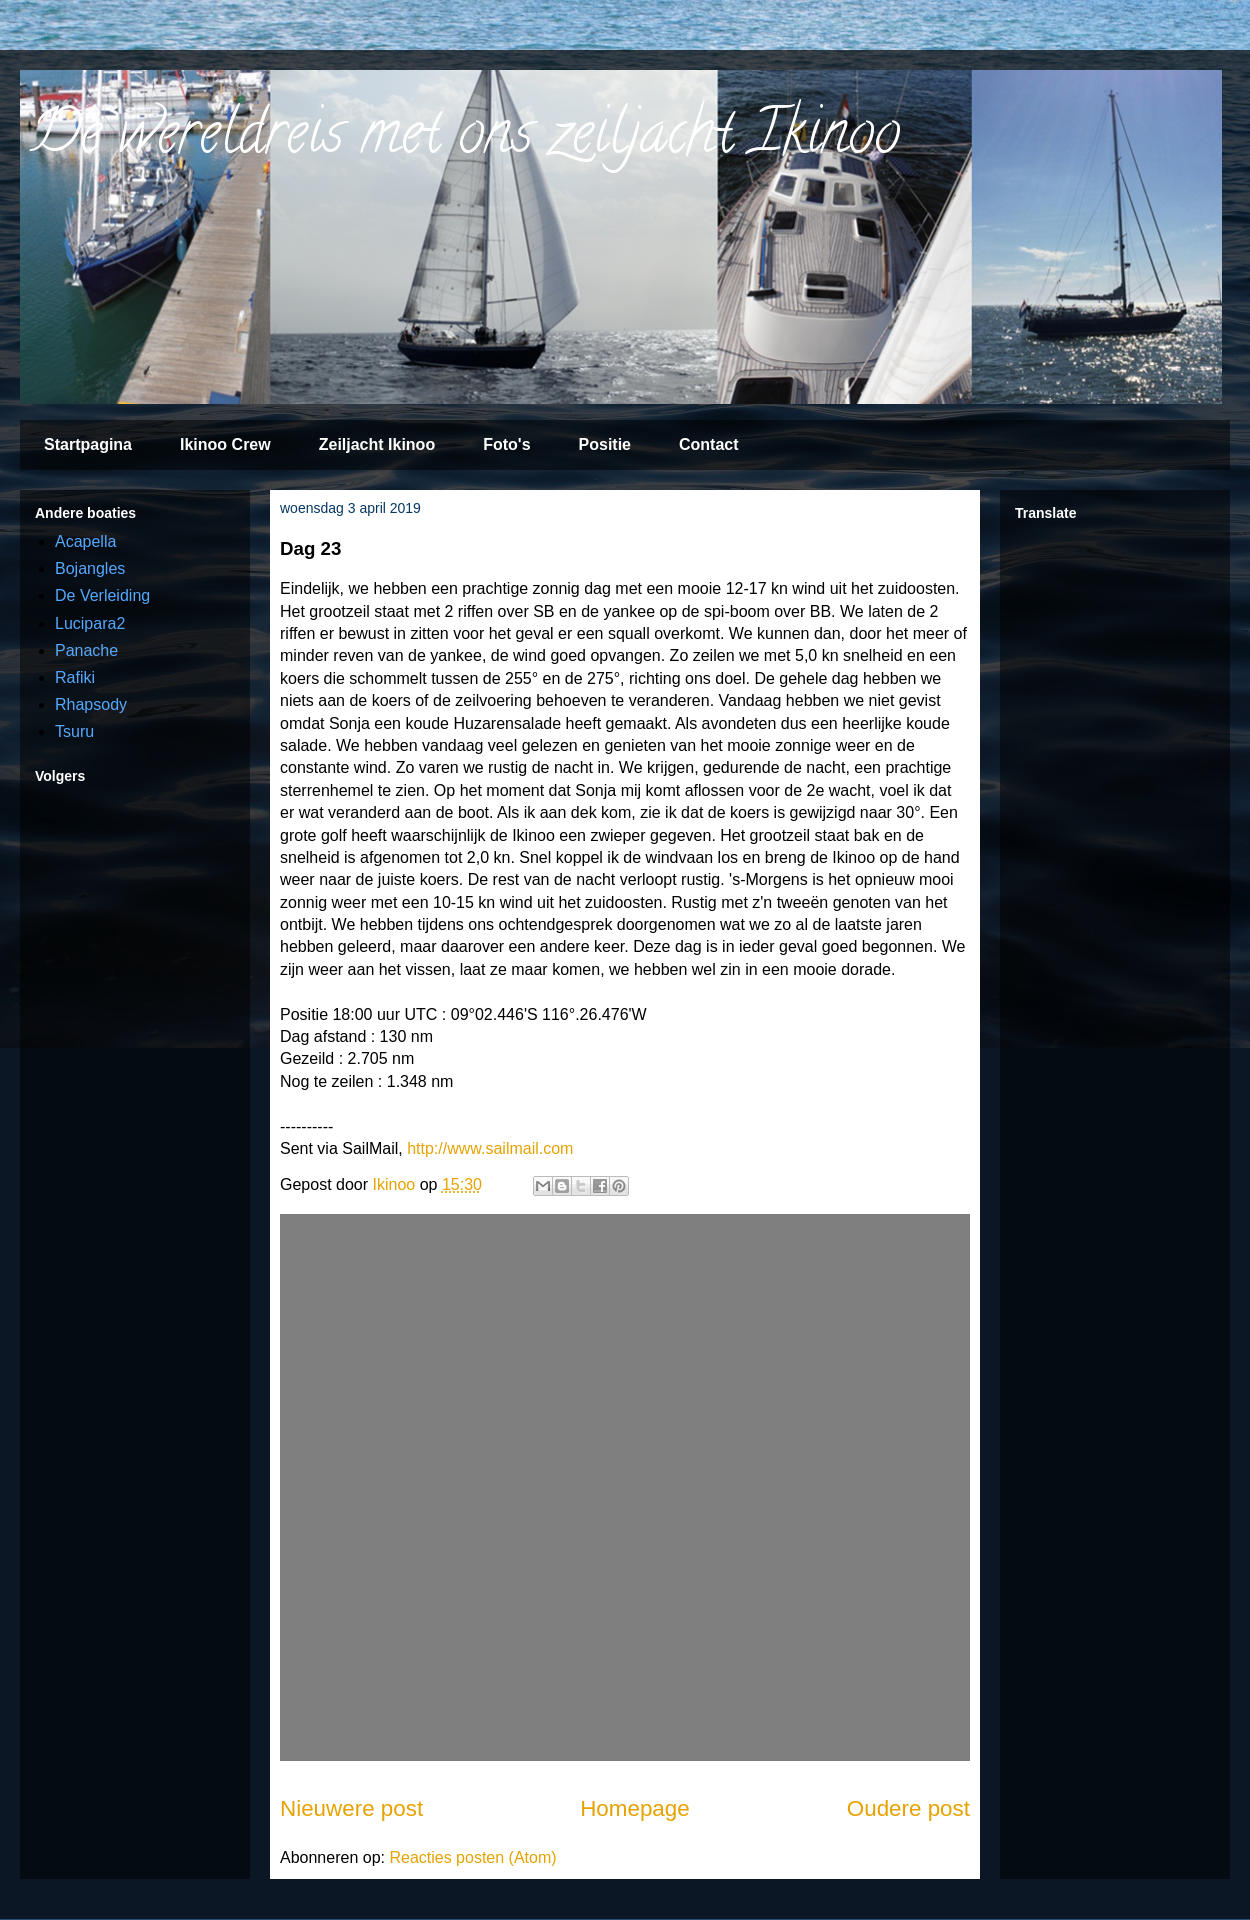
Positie (605, 444)
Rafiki (75, 677)
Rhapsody (91, 704)
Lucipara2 (90, 623)
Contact (709, 444)
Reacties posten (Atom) (472, 1857)
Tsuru (74, 731)
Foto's (506, 444)
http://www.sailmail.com (490, 1148)
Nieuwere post (351, 1808)
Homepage (635, 1808)
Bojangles (90, 568)
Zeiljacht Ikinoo (377, 444)
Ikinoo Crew (225, 444)
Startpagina (88, 444)
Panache (86, 650)
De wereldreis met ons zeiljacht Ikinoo (465, 139)
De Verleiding (102, 595)
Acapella (85, 541)
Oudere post (908, 1808)
